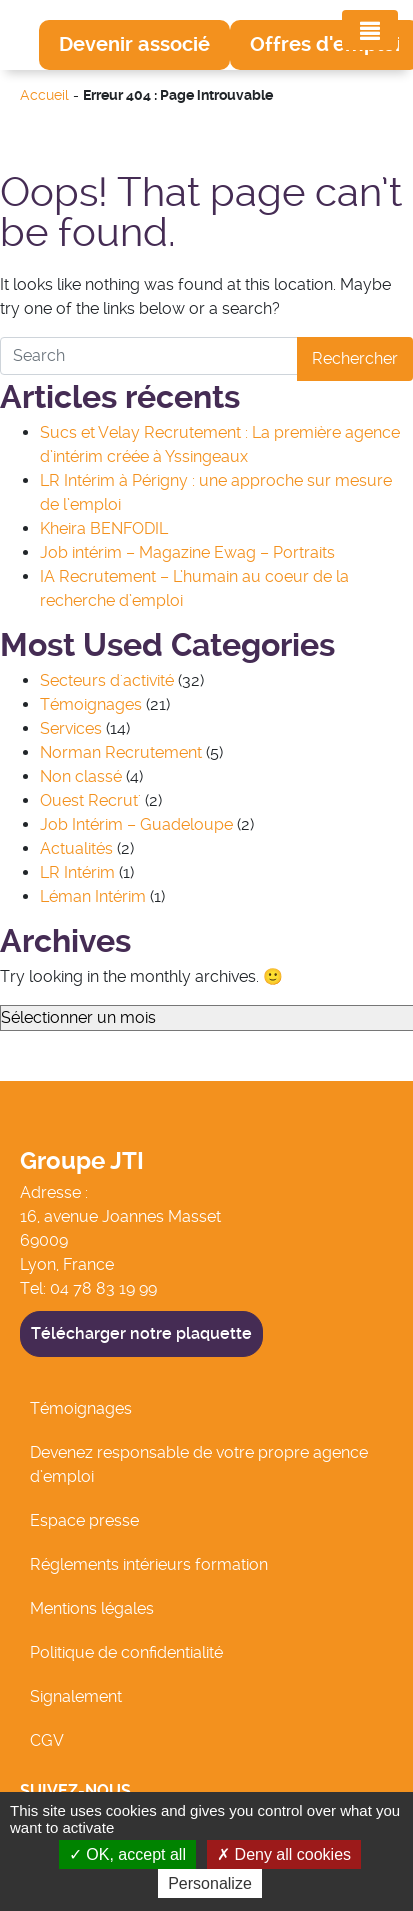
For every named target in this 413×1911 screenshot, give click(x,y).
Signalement (76, 1696)
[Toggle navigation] (370, 30)
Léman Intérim (93, 896)
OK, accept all (127, 1854)
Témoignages (91, 704)
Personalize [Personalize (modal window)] (210, 1883)
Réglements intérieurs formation (149, 1564)
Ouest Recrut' (90, 800)
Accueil (44, 95)
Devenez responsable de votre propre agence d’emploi (199, 1464)
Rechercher (355, 358)
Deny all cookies (284, 1854)
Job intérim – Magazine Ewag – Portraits (187, 552)
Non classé (81, 776)
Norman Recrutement (121, 752)
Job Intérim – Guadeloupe (136, 824)
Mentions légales (92, 1608)
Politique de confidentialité (126, 1652)
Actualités (76, 848)
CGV (47, 1740)
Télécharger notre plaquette (141, 1333)
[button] (134, 45)
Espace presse (84, 1520)
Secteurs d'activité (107, 680)
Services (71, 728)
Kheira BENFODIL (104, 528)
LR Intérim (77, 872)
